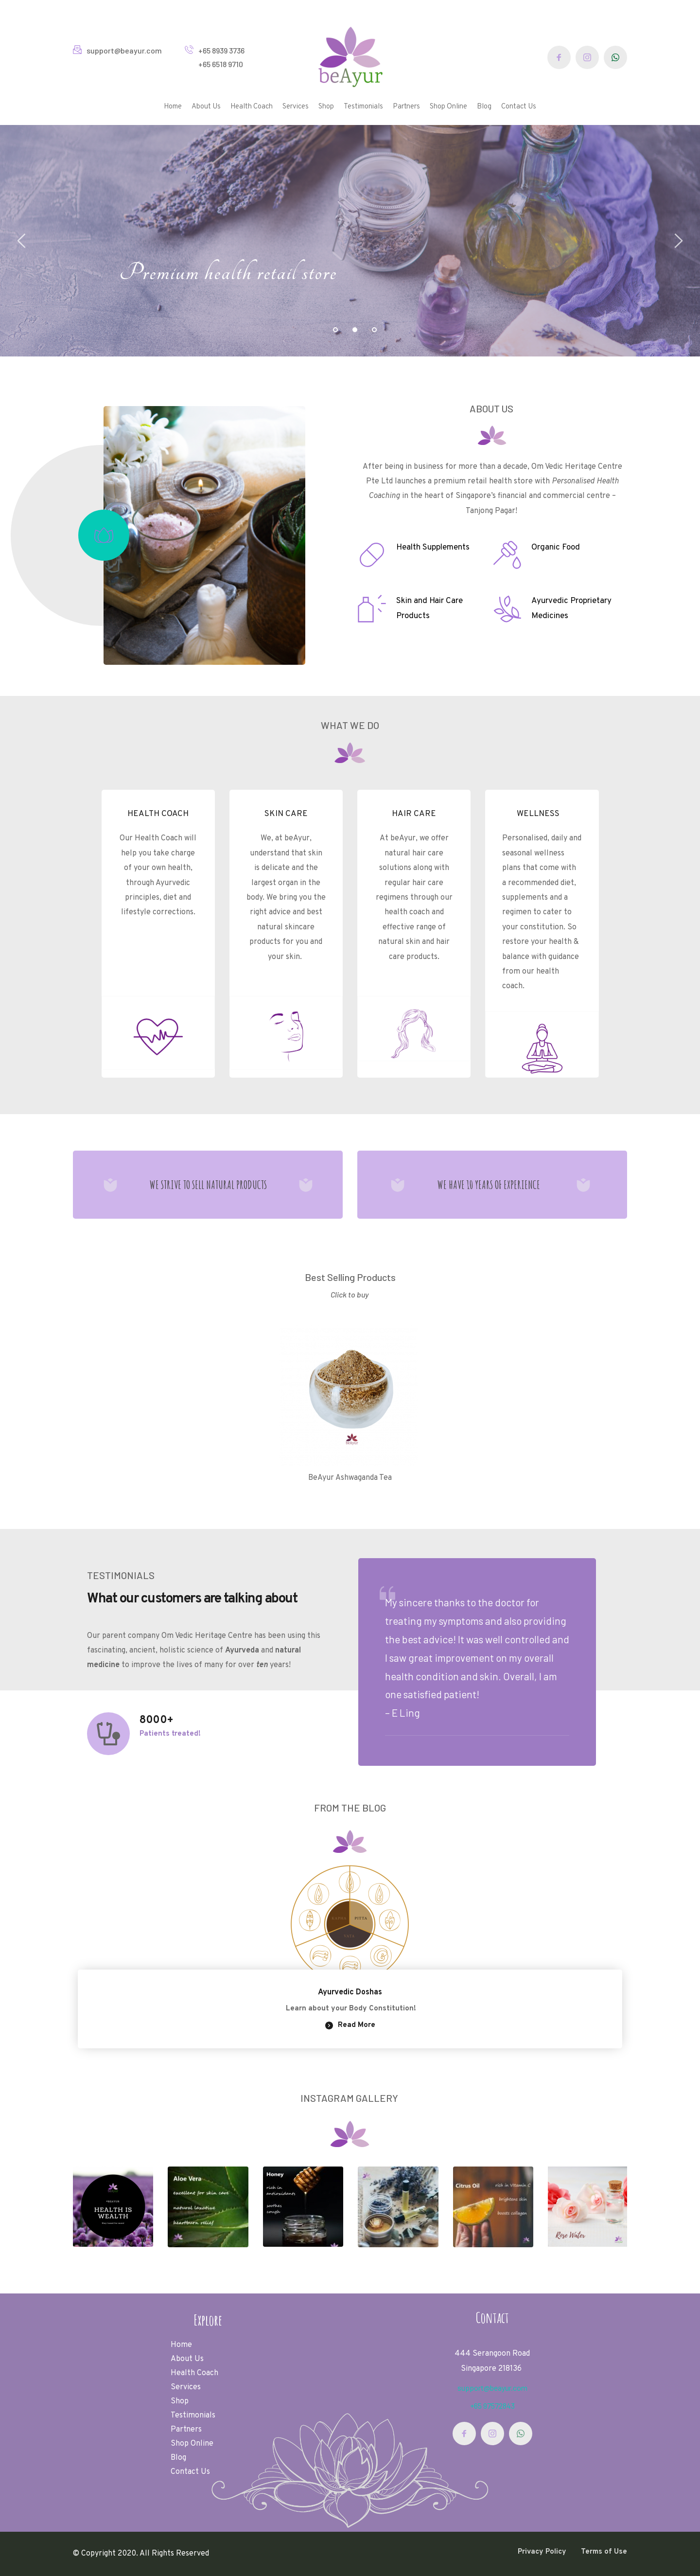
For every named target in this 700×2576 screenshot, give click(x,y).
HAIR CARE (414, 814)
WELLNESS (537, 814)
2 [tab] (354, 329)
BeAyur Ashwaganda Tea (350, 1478)
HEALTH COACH (158, 814)
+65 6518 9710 (220, 64)
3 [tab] (374, 329)
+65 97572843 (492, 2405)
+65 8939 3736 (222, 50)
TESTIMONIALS (121, 1575)
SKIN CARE (286, 814)
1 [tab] (335, 329)
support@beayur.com (124, 50)
